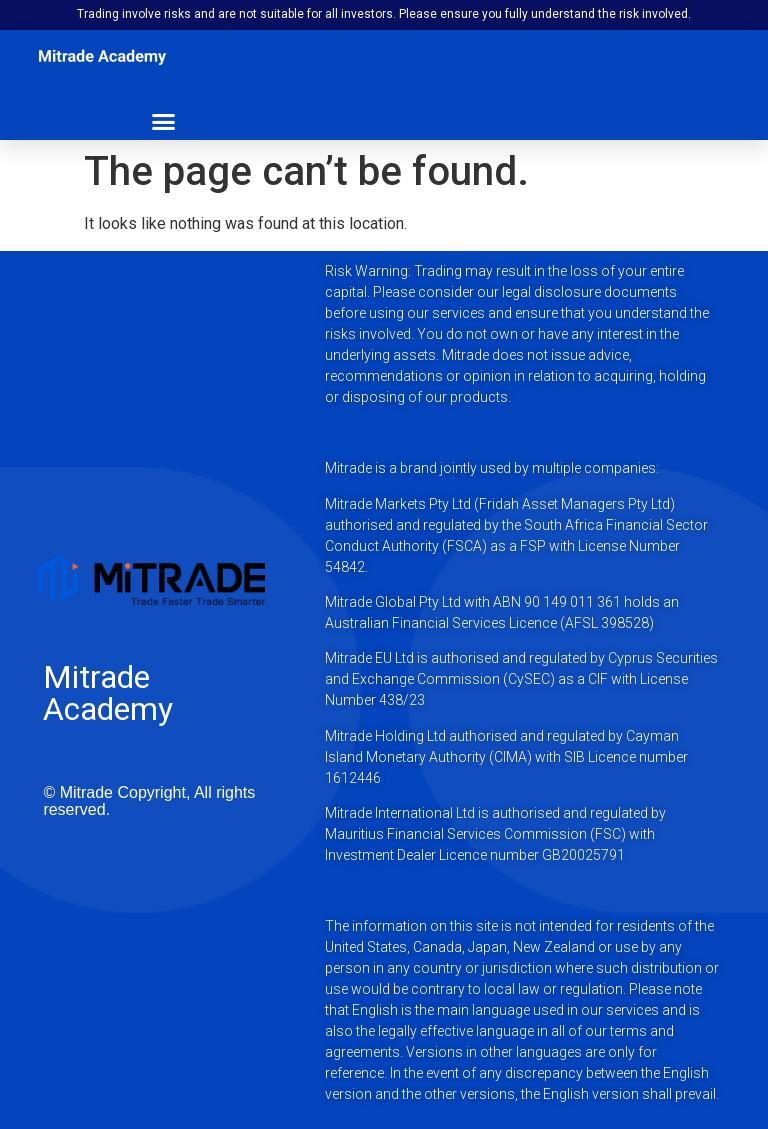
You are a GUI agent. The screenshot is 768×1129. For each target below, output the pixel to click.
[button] (164, 121)
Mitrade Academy (108, 693)
